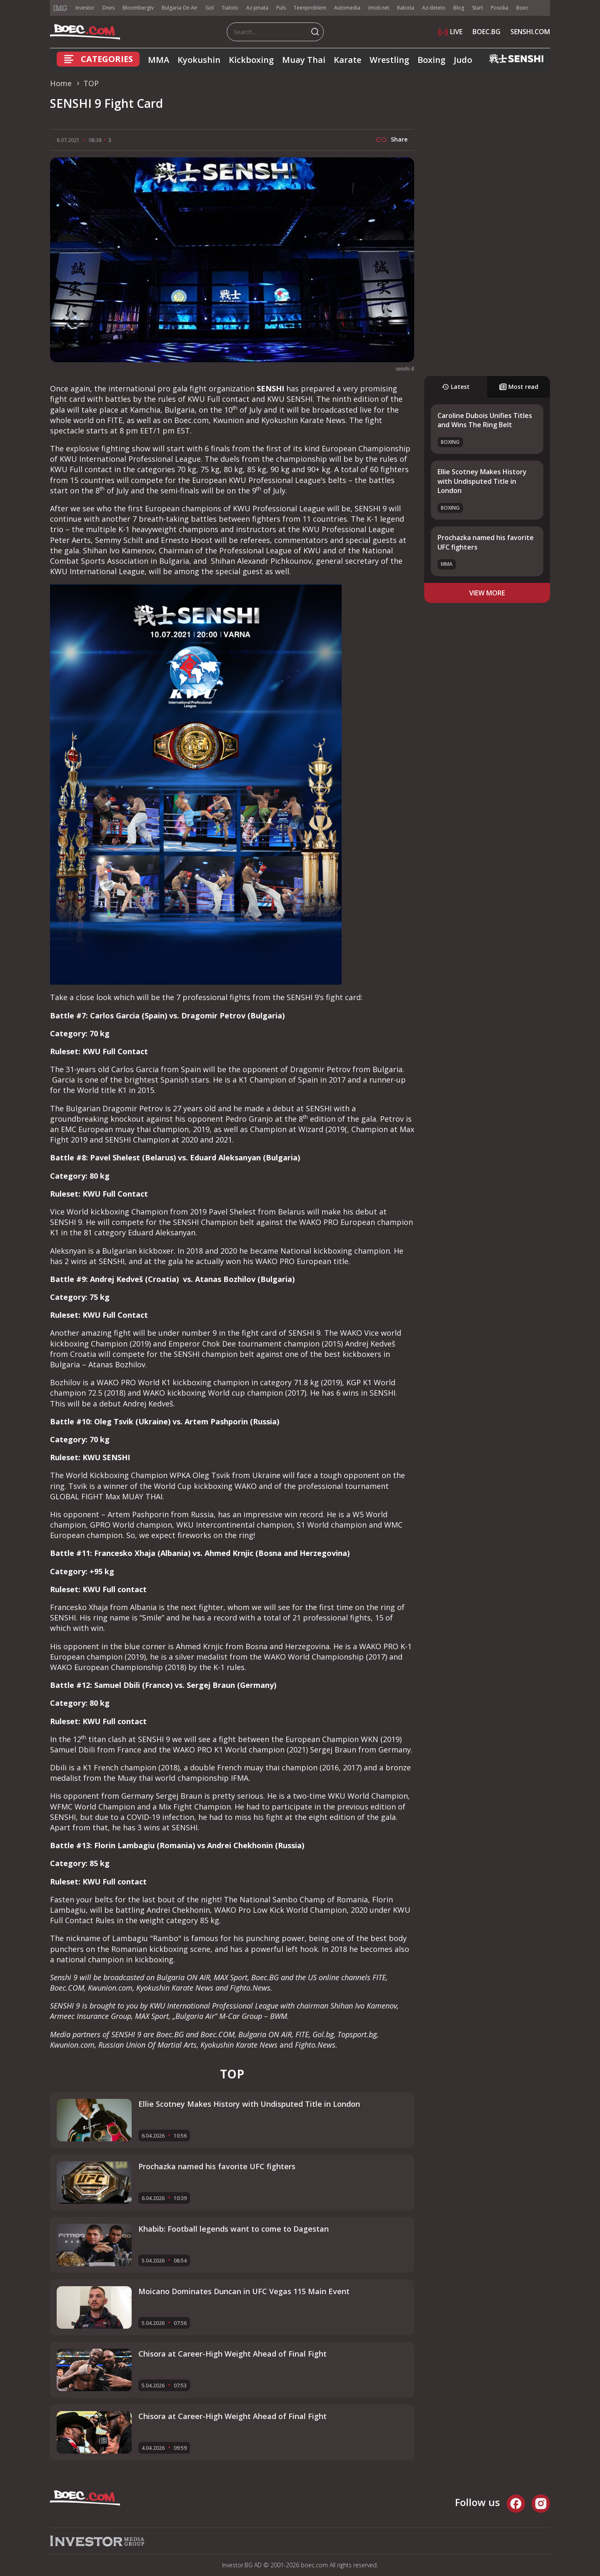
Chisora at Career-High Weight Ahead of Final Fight (232, 2354)
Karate (347, 59)
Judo (463, 59)
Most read (518, 387)
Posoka (499, 7)
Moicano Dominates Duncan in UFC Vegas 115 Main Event (244, 2291)
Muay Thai (303, 59)
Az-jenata (257, 7)
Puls (281, 7)
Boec (522, 7)
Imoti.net (378, 7)
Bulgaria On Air (180, 7)
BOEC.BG (486, 31)
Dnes (108, 7)
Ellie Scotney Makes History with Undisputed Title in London (482, 481)
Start (477, 7)
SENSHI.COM (530, 31)
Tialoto (230, 7)
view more (487, 592)
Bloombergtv (138, 7)
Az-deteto (433, 7)
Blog (458, 7)
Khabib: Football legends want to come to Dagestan (233, 2229)
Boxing (431, 59)
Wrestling (389, 59)
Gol (209, 7)
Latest (456, 387)
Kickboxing (251, 59)
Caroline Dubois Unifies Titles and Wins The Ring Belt (485, 420)
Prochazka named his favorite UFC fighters (216, 2166)
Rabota (405, 7)
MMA (158, 59)
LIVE (450, 31)
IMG (60, 8)
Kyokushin (199, 59)
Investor (85, 7)
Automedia (347, 7)
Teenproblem (310, 7)
